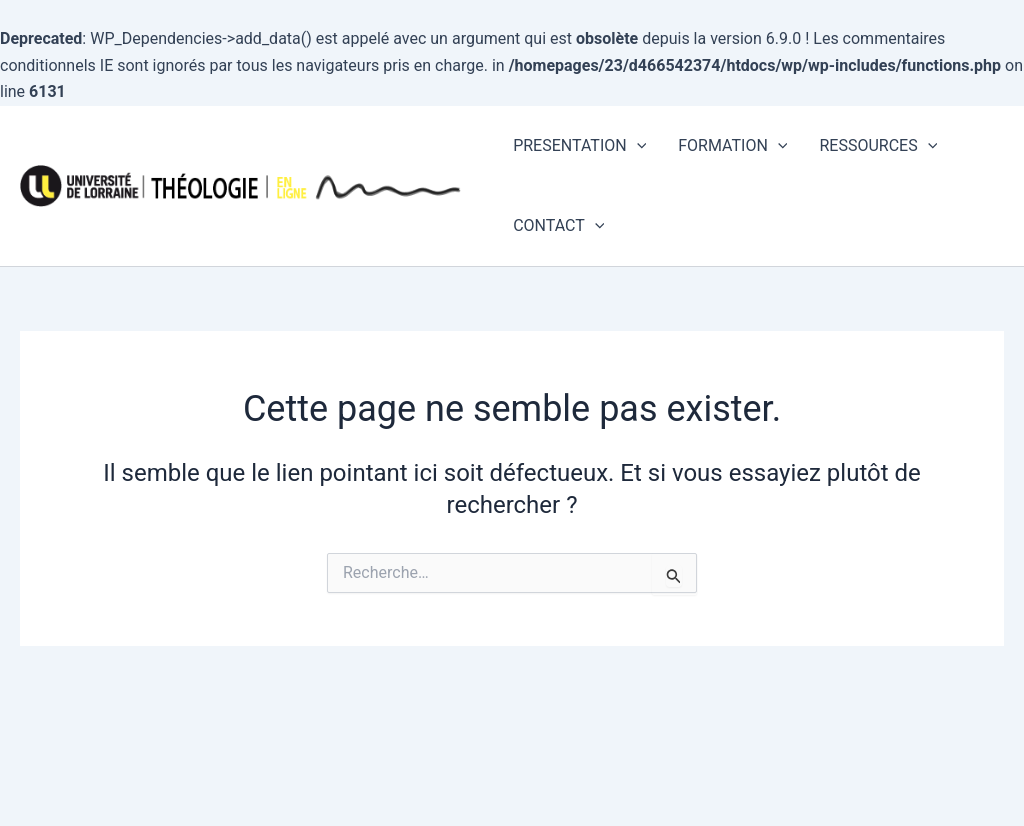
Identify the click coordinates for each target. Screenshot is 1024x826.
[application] (637, 146)
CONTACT (558, 226)
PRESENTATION (579, 146)
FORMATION (732, 146)
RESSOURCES (878, 146)
